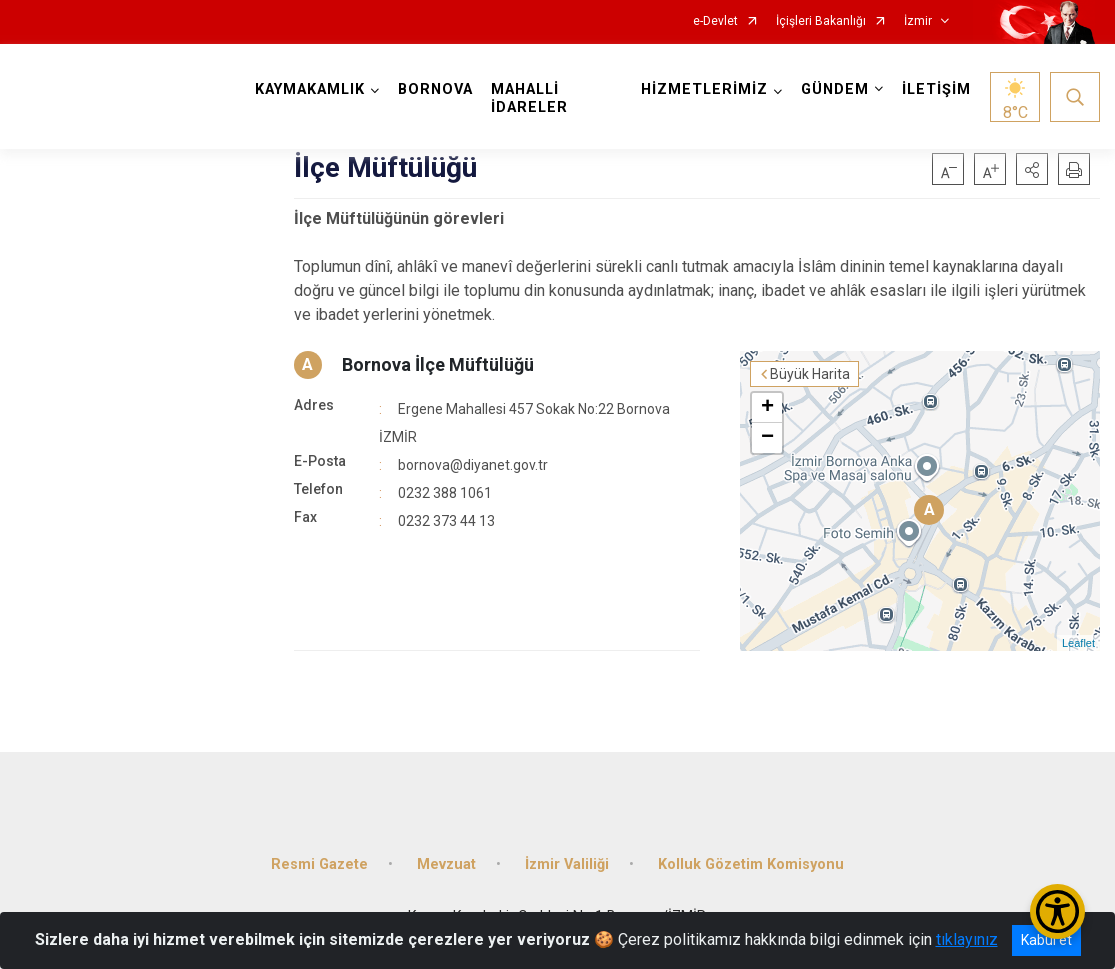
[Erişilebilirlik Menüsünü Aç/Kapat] (1057, 911)
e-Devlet (715, 21)
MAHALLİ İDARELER (529, 98)
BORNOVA (435, 89)
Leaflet (1078, 643)
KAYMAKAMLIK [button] (310, 89)
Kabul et (1046, 940)
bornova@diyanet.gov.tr (473, 465)
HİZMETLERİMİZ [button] (704, 89)
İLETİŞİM (936, 89)
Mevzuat (446, 864)
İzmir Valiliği (567, 864)
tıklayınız (967, 939)
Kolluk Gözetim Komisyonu (751, 864)
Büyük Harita (810, 374)
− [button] (767, 438)
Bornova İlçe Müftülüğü (438, 364)
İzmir (918, 21)
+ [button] (767, 408)
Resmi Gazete (319, 864)
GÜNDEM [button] (835, 89)
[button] (1032, 169)
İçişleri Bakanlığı (821, 21)
